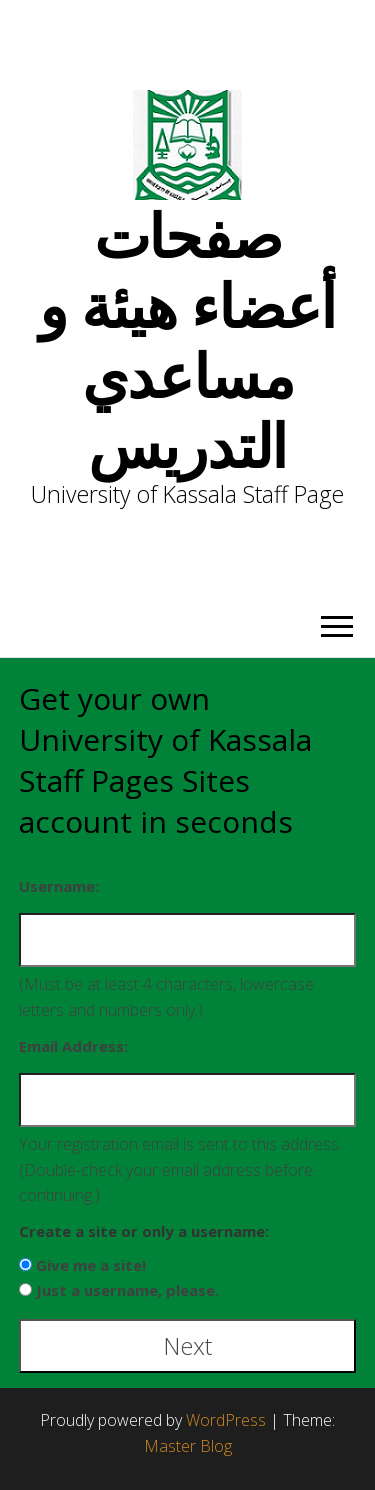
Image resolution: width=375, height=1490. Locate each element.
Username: (59, 886)
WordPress (226, 1420)
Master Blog (188, 1446)
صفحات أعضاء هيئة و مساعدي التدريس (188, 340)
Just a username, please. (127, 1290)
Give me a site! (91, 1265)
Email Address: (73, 1046)
